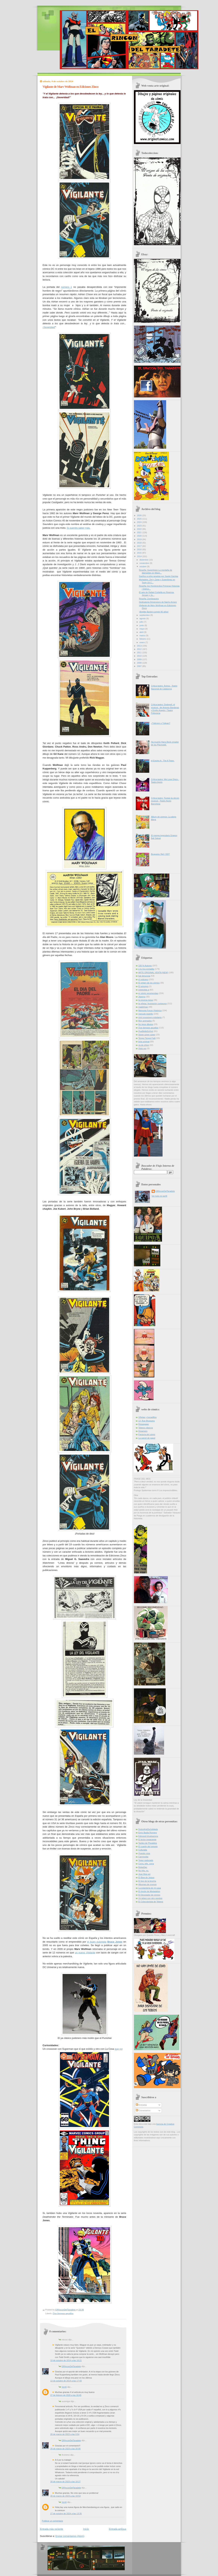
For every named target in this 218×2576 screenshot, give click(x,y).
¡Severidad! (49, 327)
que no (118, 2048)
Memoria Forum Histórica (150, 1010)
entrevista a (143, 990)
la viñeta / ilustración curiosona (152, 1003)
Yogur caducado (145, 1860)
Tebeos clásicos (145, 1428)
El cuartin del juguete (148, 1846)
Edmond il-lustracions (148, 1836)
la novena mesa (145, 1000)
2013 (139, 646)
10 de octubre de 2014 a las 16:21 (66, 2360)
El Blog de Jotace (146, 1877)
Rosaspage (143, 1424)
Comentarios (143, 2110)
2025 (139, 519)
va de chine (143, 1045)
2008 (139, 663)
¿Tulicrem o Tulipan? (160, 723)
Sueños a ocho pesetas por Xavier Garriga (158, 576)
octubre (143, 566)
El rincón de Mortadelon (149, 1891)
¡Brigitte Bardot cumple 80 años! (154, 612)
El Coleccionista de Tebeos (150, 1901)
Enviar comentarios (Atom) (69, 2536)
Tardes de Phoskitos (147, 1843)
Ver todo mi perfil (159, 1196)
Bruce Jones (114, 1941)
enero (142, 642)
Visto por (142, 1048)
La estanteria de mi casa (149, 1888)
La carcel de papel (146, 1438)
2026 (139, 515)
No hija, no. (143, 1870)
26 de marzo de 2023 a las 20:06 (65, 2449)
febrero (143, 639)
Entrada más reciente (51, 2529)
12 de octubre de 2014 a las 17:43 (66, 2381)
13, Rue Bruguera (146, 1421)
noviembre (145, 563)
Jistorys (141, 997)
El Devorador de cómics (149, 1895)
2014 (139, 556)
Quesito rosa (144, 1853)
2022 (139, 529)
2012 (139, 649)
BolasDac (142, 1867)
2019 (139, 539)
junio (142, 625)
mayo (142, 629)
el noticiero (143, 979)
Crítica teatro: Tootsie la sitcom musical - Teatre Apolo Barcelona (165, 801)
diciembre (144, 560)
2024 (139, 522)
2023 (139, 526)
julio (142, 622)
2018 (139, 543)
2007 (139, 666)
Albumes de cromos (147, 1884)
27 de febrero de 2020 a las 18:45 (65, 2395)
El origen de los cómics (149, 983)
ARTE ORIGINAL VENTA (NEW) (153, 972)
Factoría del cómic (146, 1434)
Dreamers (143, 1431)
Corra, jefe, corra (146, 1864)
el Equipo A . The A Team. (163, 760)
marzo (143, 635)
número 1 (66, 287)
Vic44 (64, 2387)
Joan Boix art (144, 1874)
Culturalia (142, 1850)
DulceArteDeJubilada (148, 1829)
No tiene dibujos (145, 1024)
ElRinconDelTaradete (71, 2366)
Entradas (141, 2105)
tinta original (144, 1041)
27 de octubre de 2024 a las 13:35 (66, 2513)
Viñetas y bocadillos (147, 1417)
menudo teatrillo (145, 1014)
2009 (139, 659)
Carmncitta (143, 1857)
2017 (139, 546)
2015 (139, 553)
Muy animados (145, 1021)
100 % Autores (145, 965)
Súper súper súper (146, 1034)
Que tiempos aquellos (63, 2313)
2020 (139, 536)
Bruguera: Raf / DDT (160, 854)
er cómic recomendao (148, 993)
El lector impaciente (147, 1839)
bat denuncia (144, 976)
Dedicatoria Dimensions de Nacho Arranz (158, 602)
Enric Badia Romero (147, 1832)
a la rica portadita (146, 969)
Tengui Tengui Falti (147, 1038)
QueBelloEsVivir (145, 1031)
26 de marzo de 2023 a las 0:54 (64, 2434)
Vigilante (90, 1952)
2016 (139, 549)
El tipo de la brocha (147, 1881)
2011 (139, 652)
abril (142, 632)
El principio (143, 986)
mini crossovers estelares (150, 1017)
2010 (139, 656)
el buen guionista (96, 1941)
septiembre (145, 615)
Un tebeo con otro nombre (150, 1898)
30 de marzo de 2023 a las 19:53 (65, 2496)
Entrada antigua (117, 2529)
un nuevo (80, 1952)
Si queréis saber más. (78, 527)
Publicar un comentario (52, 2521)
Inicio (86, 2529)
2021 (139, 532)
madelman (143, 1007)
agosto (143, 618)
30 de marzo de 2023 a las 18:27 (65, 2481)
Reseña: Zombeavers (149, 599)
